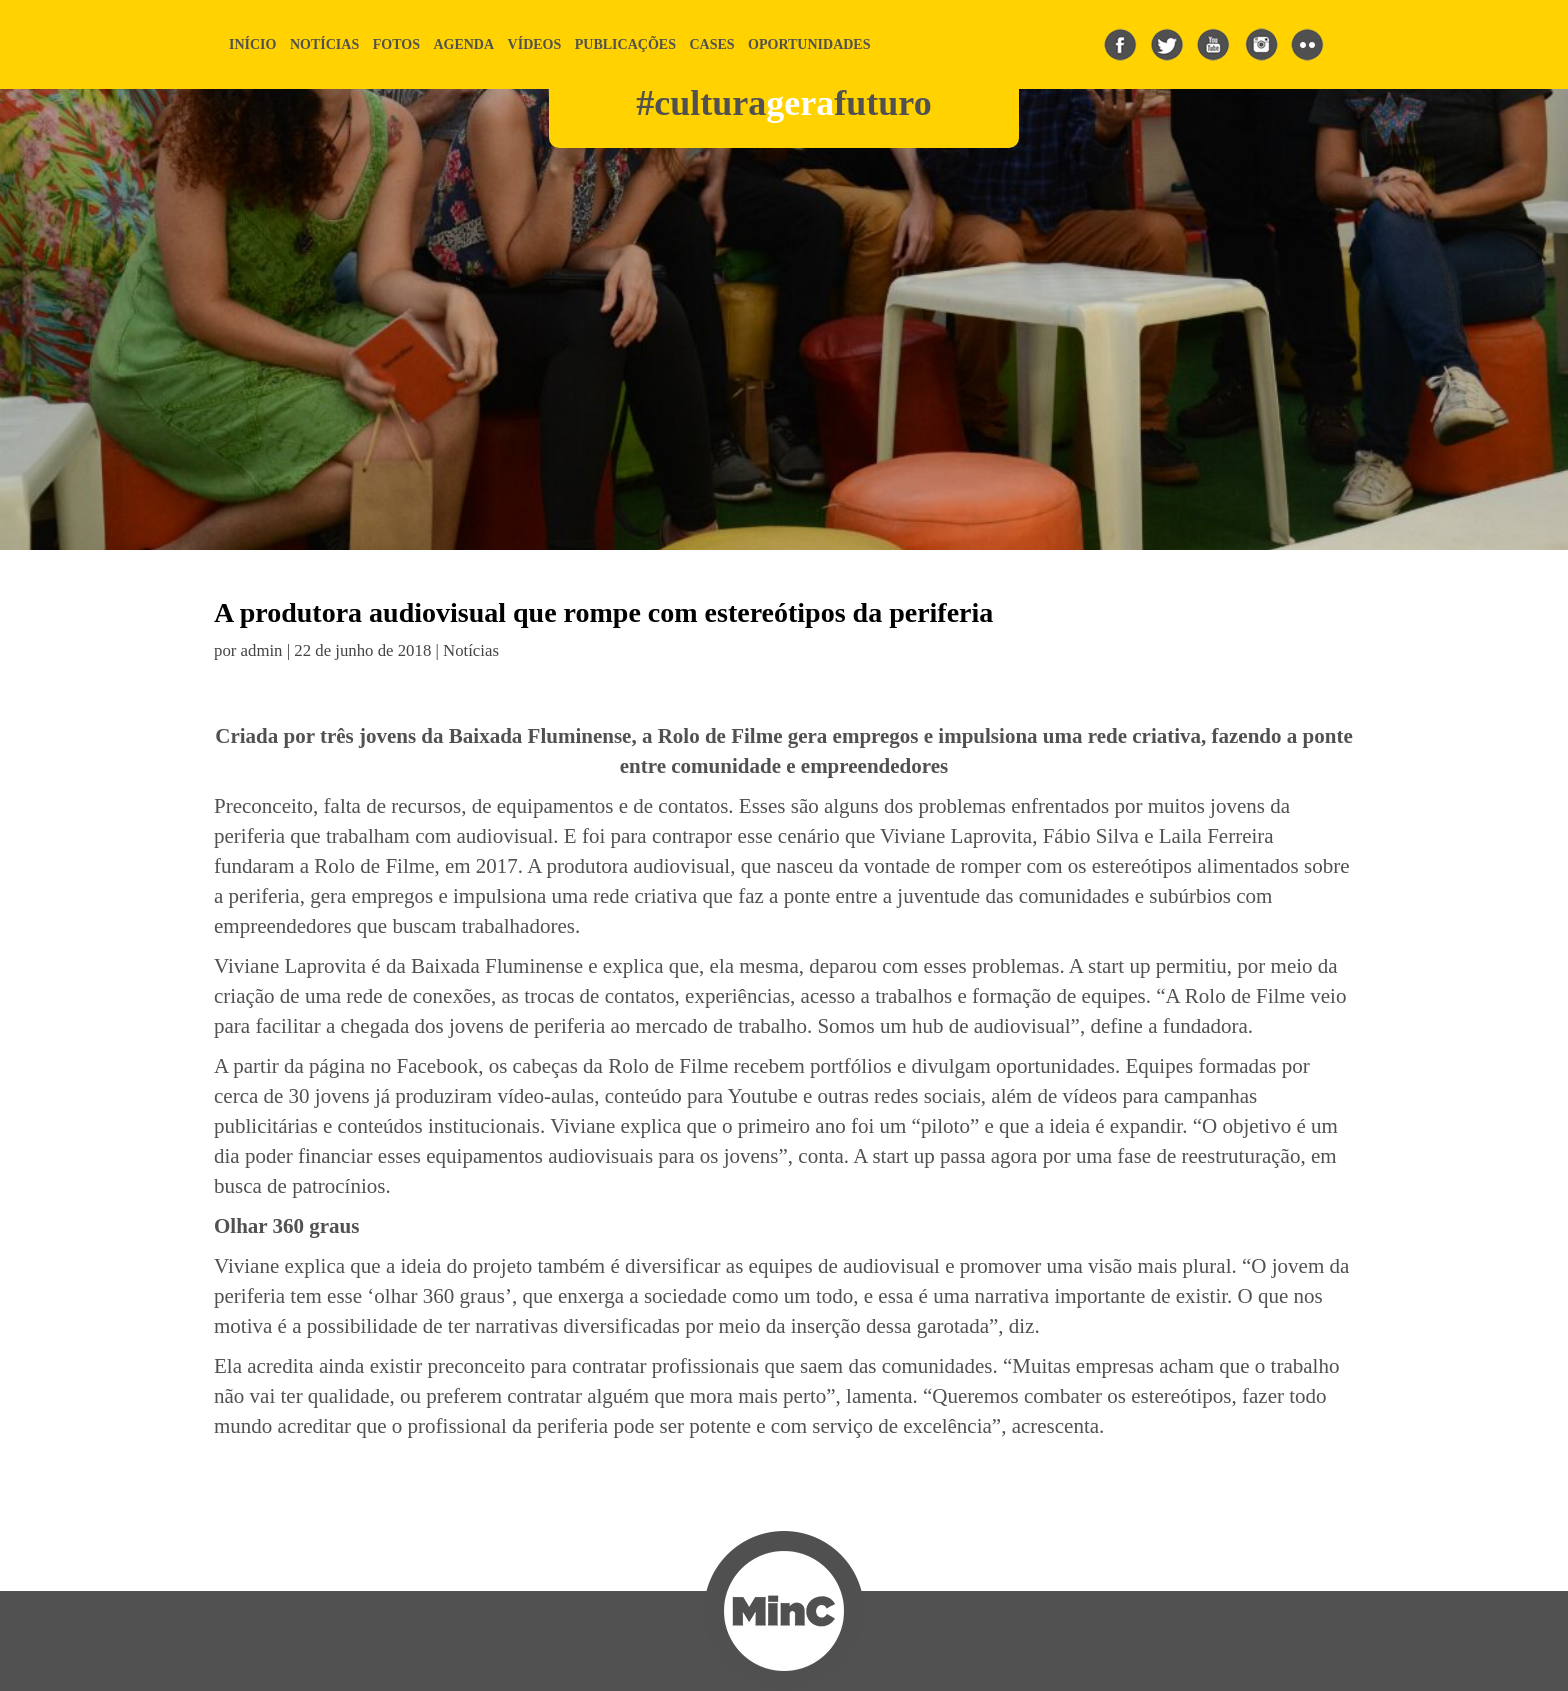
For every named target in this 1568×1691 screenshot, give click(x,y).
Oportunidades (809, 44)
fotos (396, 44)
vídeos (535, 44)
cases (711, 44)
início (252, 44)
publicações (625, 44)
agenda (463, 44)
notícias (324, 44)
